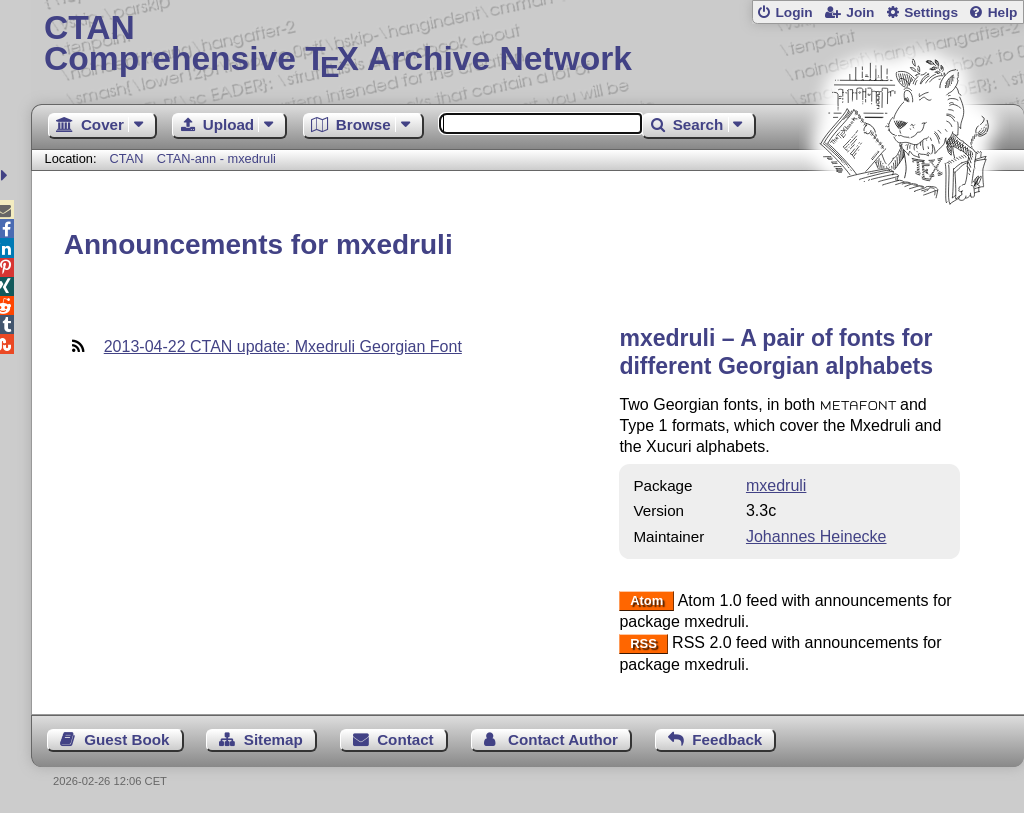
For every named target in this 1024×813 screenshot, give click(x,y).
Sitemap (273, 739)
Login (793, 12)
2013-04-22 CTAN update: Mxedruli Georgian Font (283, 346)
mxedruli (776, 485)
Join (860, 12)
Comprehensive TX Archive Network (527, 45)
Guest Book (126, 739)
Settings (931, 12)
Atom (646, 601)
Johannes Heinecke (816, 536)
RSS (643, 643)
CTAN (127, 158)
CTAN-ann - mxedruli (216, 158)
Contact (405, 739)
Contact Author (563, 739)
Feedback (727, 739)
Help (1003, 12)
